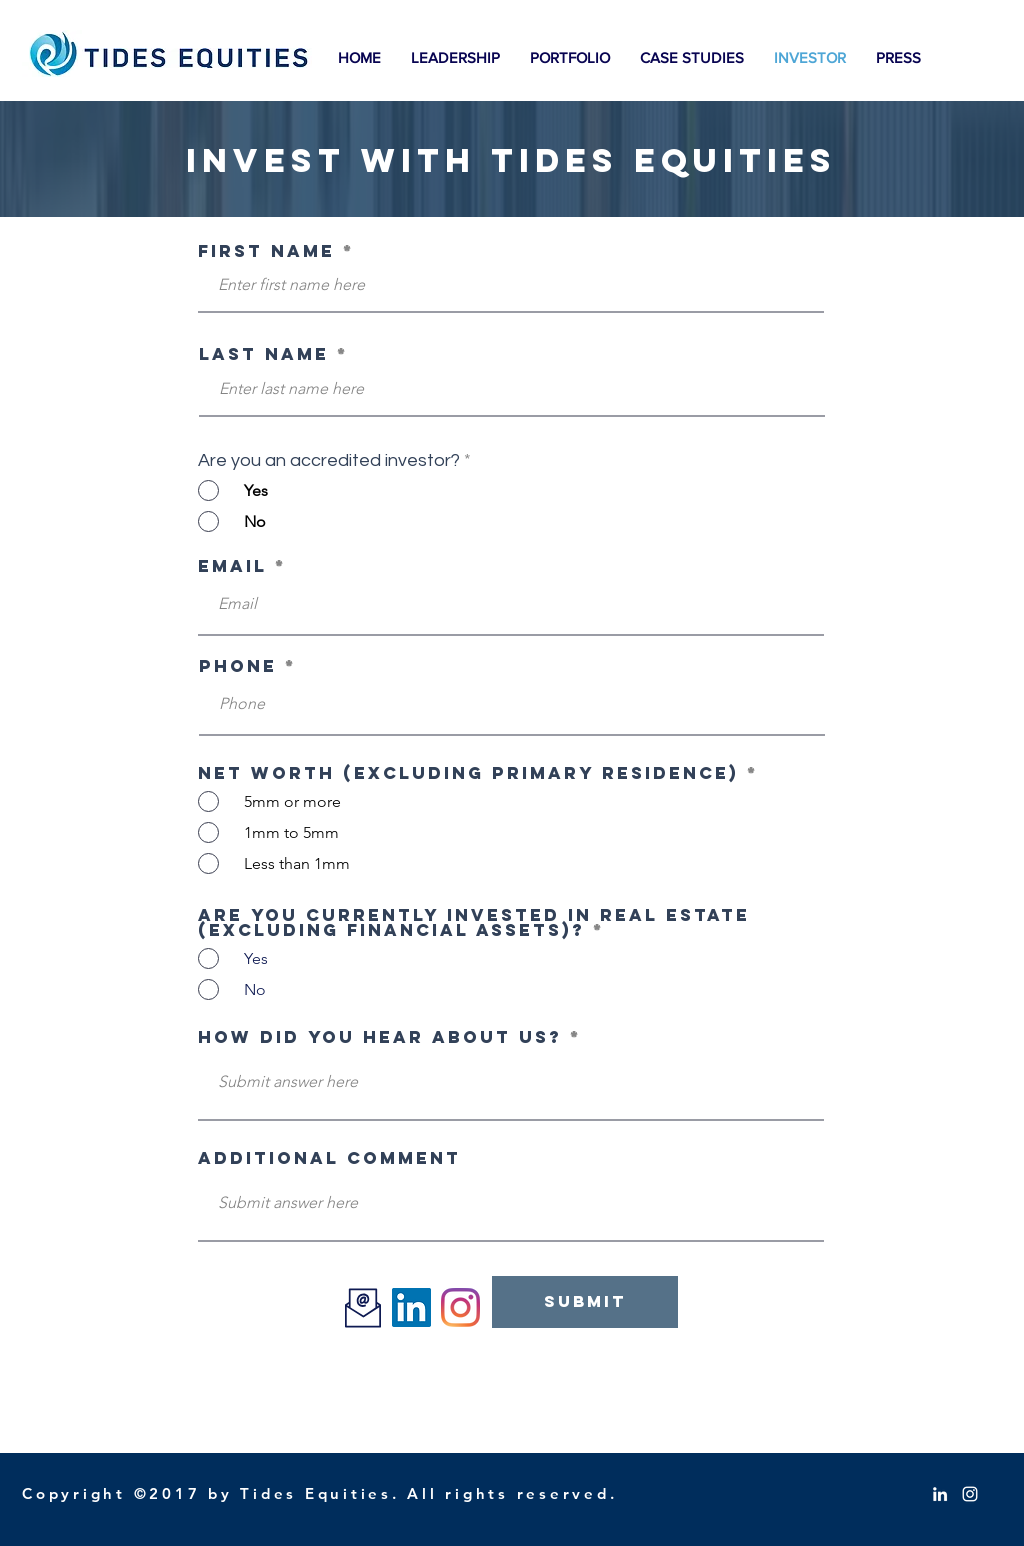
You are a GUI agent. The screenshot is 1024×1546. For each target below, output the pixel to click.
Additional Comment (329, 1158)
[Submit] (585, 1302)
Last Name (264, 354)
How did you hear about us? (380, 1037)
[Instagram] (460, 1307)
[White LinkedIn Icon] (940, 1494)
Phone (238, 666)
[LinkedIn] (411, 1307)
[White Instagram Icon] (970, 1494)
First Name (266, 251)
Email (232, 566)
